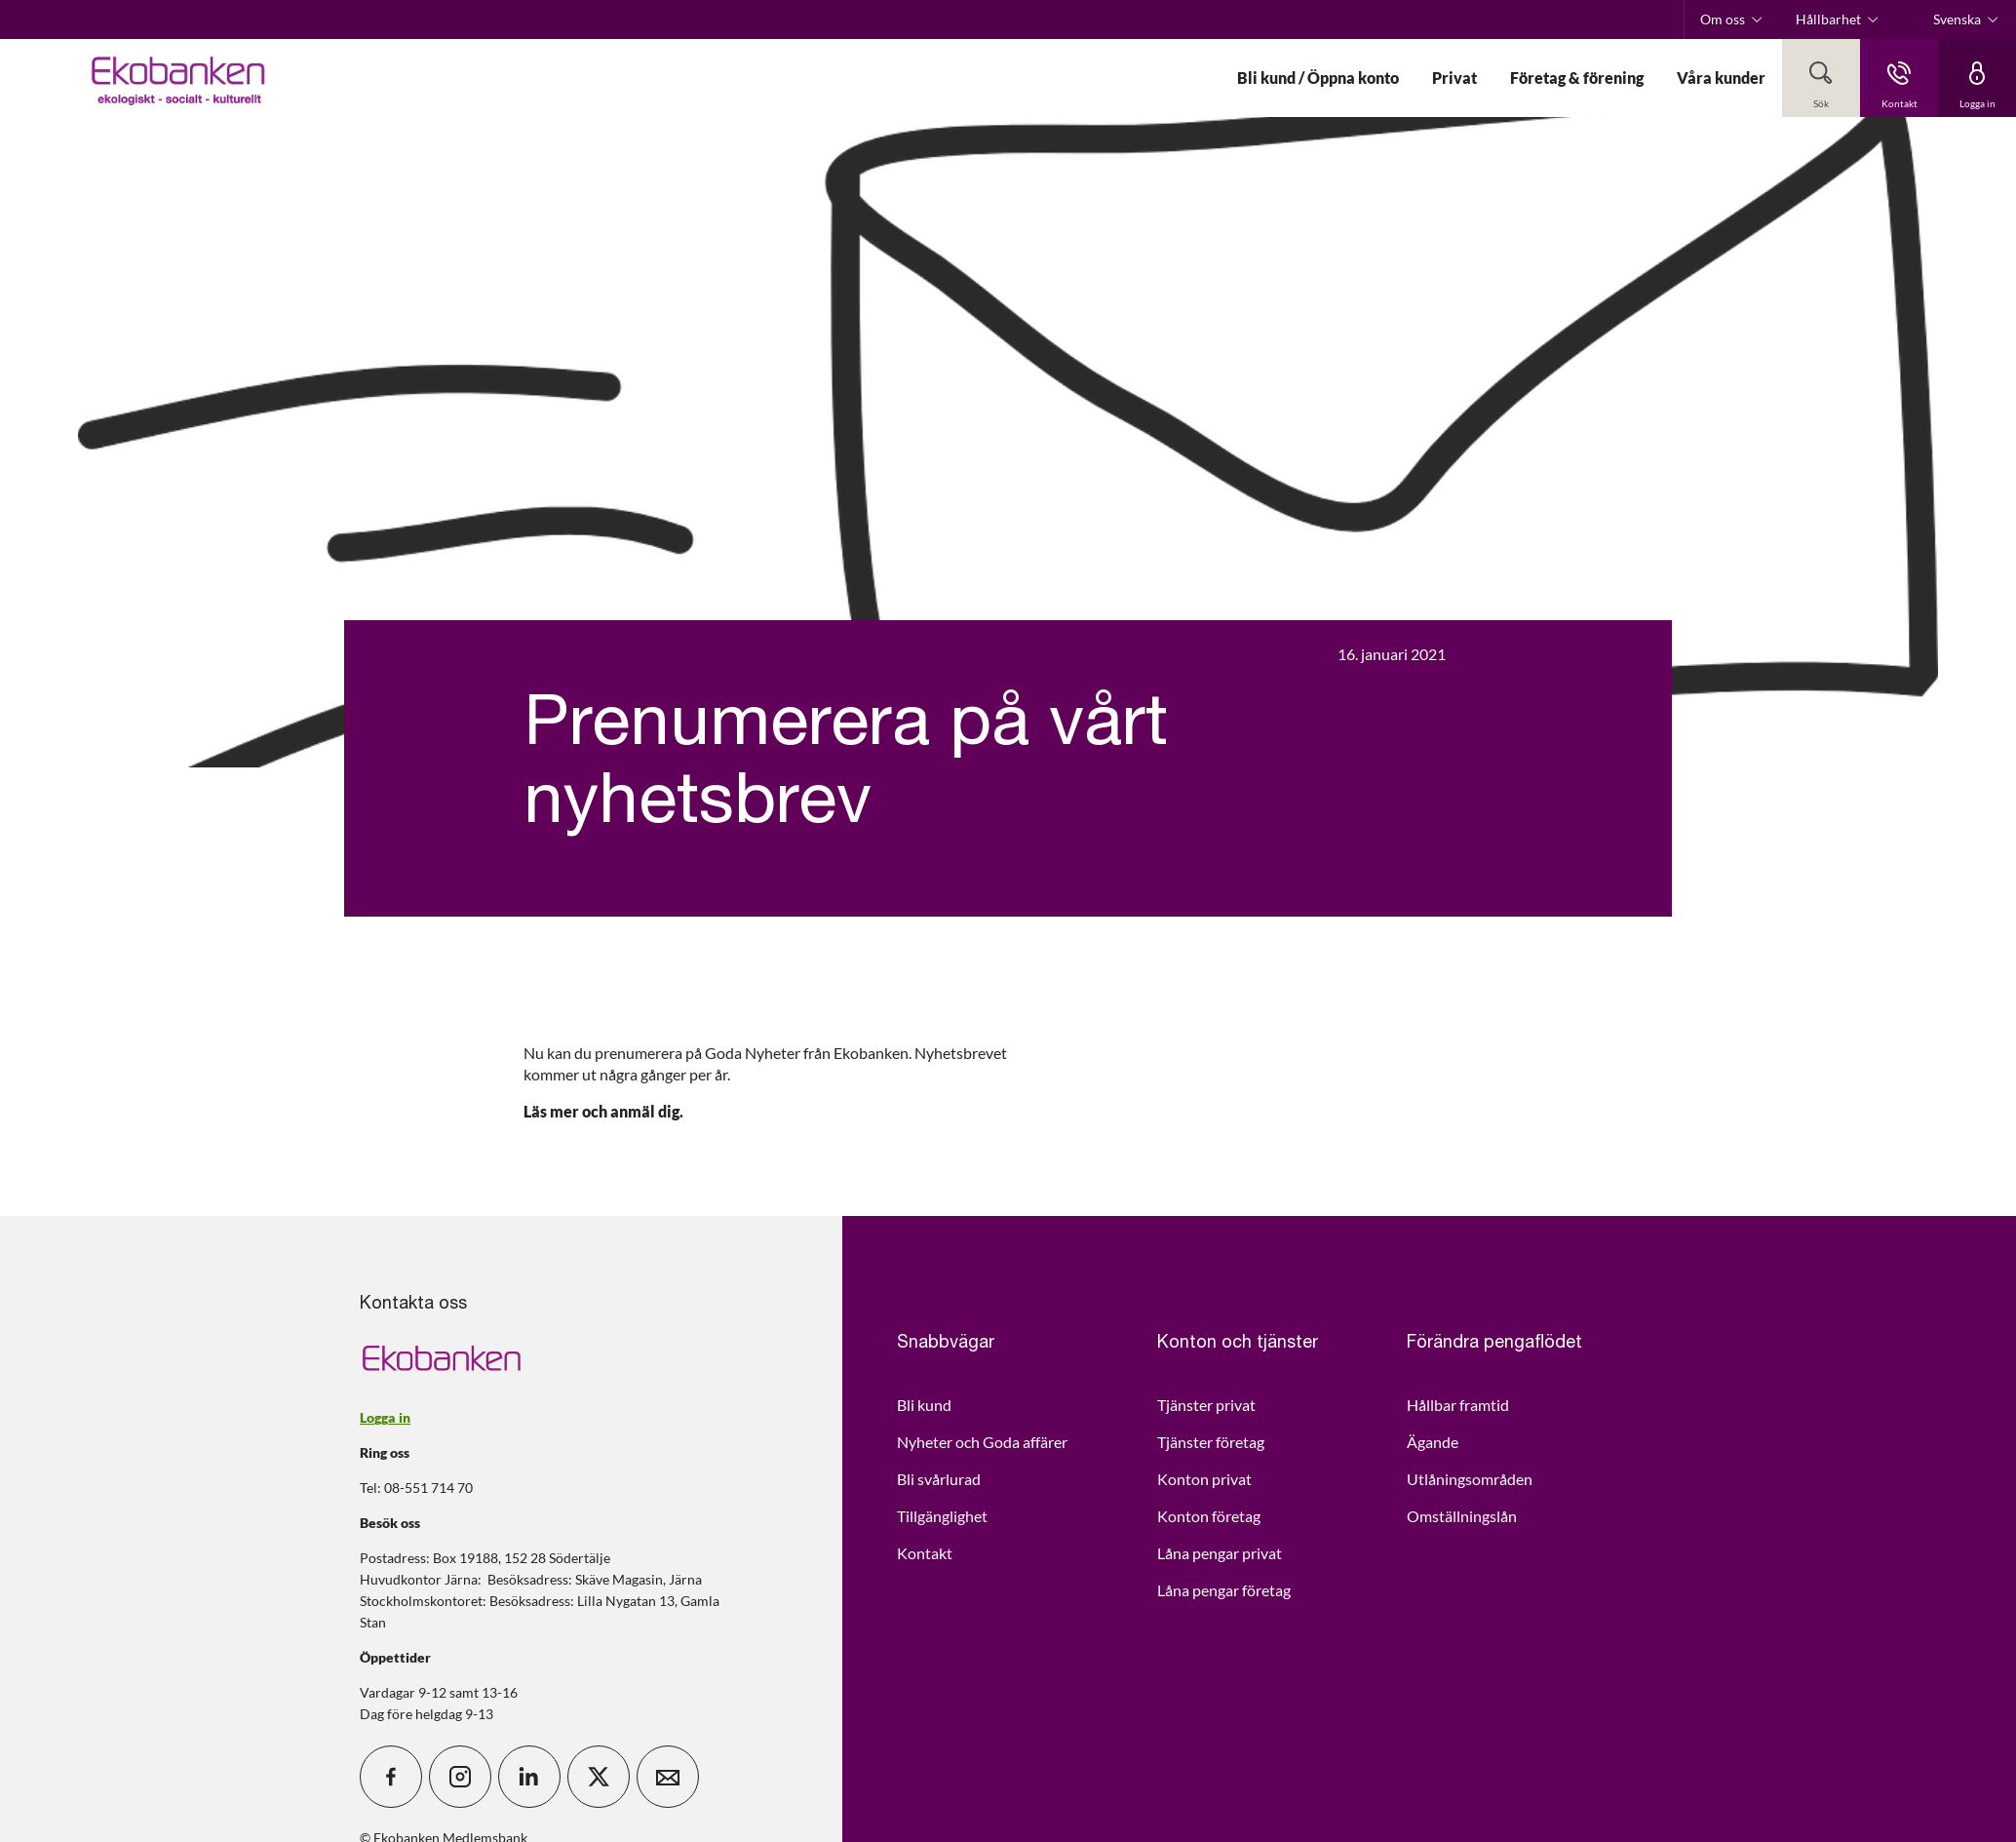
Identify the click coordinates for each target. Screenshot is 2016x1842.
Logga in (385, 1417)
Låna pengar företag (1224, 1590)
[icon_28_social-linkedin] (529, 1776)
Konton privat (1204, 1479)
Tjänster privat (1206, 1404)
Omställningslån (1462, 1516)
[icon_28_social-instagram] (460, 1776)
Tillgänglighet (942, 1516)
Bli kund (924, 1404)
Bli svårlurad (939, 1479)
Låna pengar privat (1219, 1553)
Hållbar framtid (1458, 1404)
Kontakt (924, 1553)
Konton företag (1208, 1516)
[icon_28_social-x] (598, 1776)
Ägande (1432, 1441)
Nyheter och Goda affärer (982, 1441)
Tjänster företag (1210, 1441)
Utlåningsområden (1469, 1479)
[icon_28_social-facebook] (391, 1776)
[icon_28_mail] (668, 1776)
